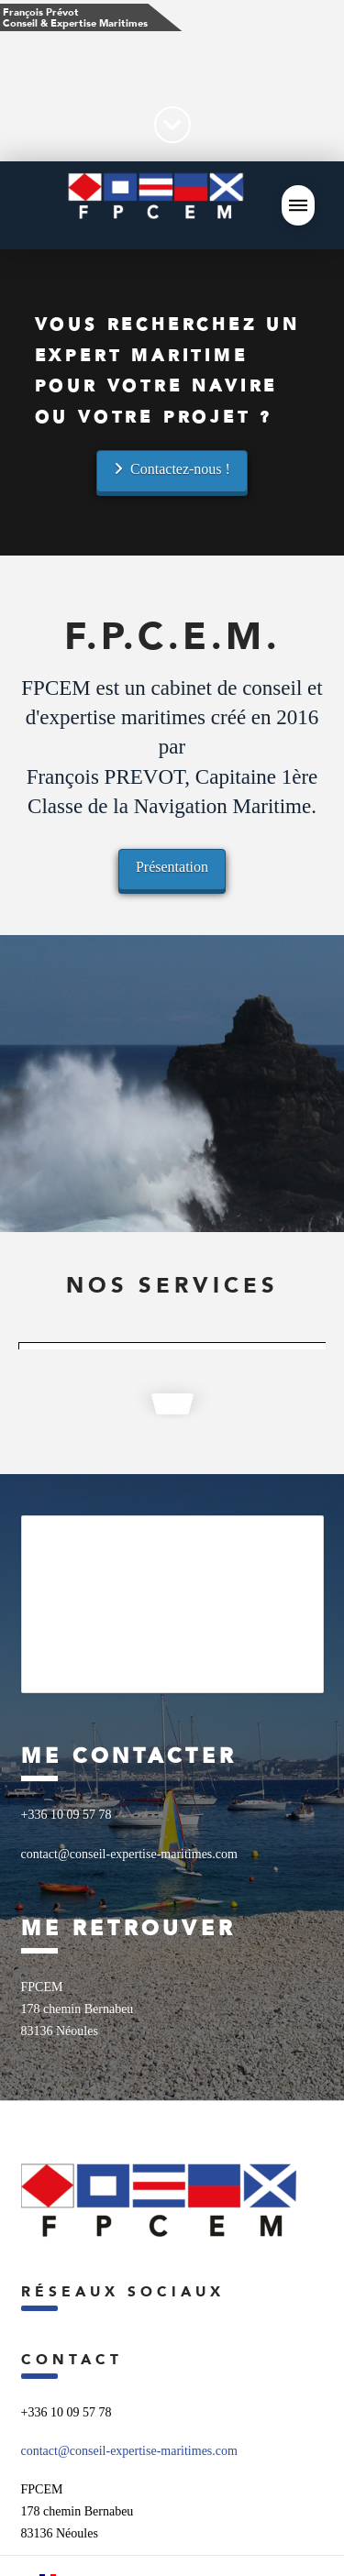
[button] (298, 205)
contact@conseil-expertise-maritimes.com (129, 2451)
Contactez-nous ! (172, 469)
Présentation (172, 867)
